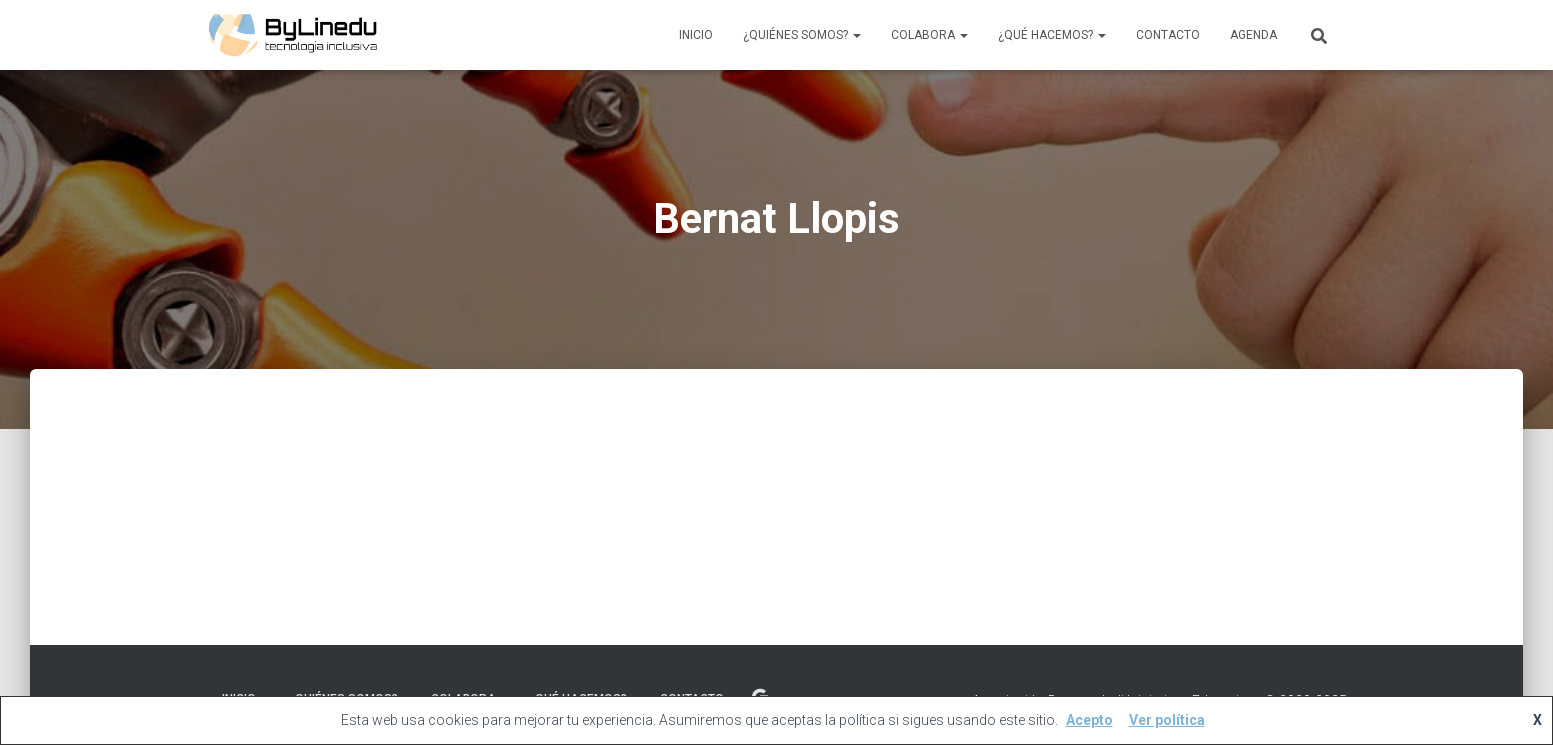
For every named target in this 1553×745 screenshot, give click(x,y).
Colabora (929, 35)
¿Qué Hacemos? (1052, 35)
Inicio (696, 35)
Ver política (1167, 720)
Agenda (1253, 35)
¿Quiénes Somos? (802, 35)
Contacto (1168, 35)
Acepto (1089, 720)
